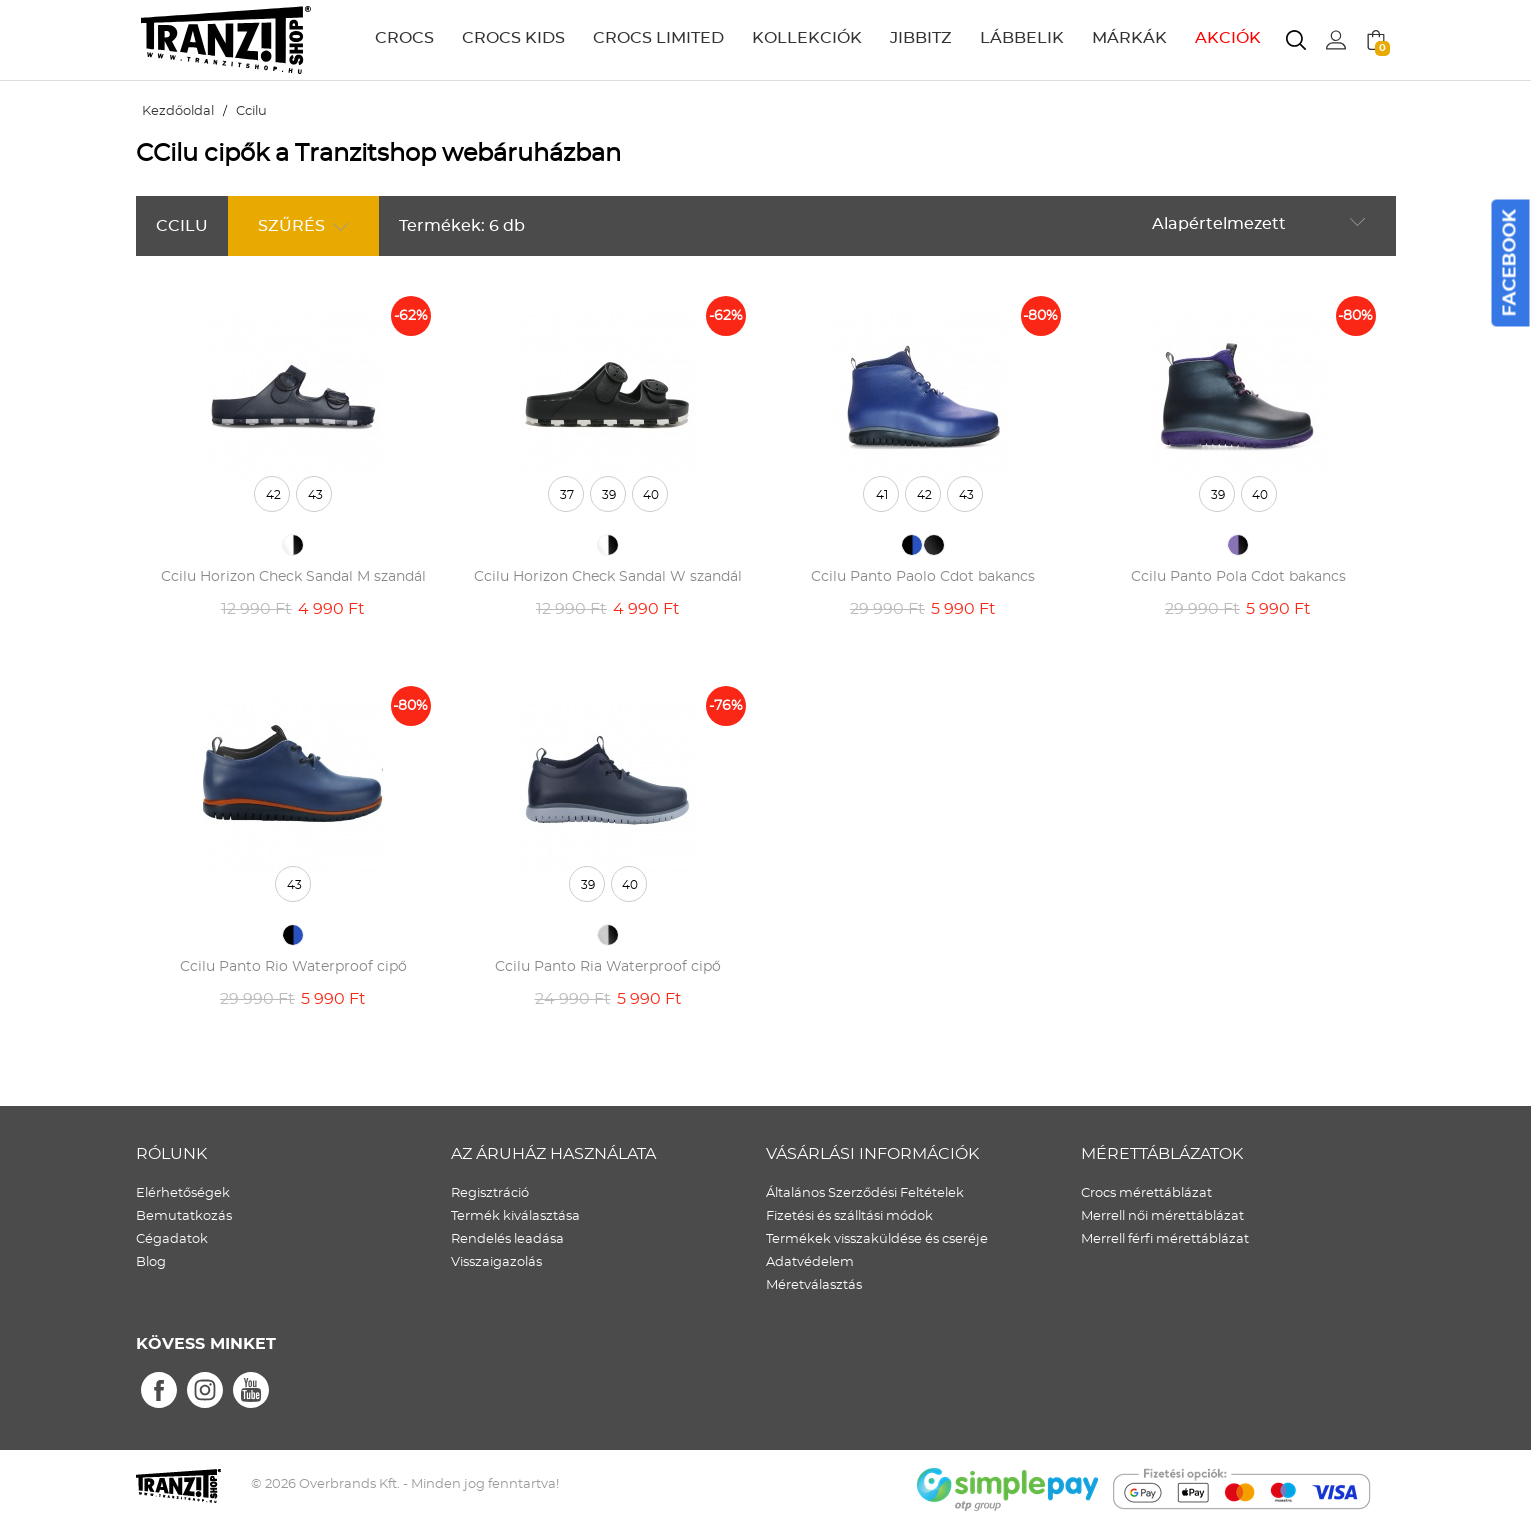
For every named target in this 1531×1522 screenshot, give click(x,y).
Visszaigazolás (496, 1262)
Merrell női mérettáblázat (1162, 1216)
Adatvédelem (810, 1262)
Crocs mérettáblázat (1146, 1193)
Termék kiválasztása (515, 1216)
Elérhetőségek (183, 1193)
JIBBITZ (921, 38)
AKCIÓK (1228, 38)
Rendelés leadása (507, 1239)
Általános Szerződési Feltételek (865, 1193)
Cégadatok (172, 1239)
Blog (151, 1262)
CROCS (404, 38)
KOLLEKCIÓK (807, 38)
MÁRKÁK (1129, 38)
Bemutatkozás (184, 1216)
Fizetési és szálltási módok (849, 1216)
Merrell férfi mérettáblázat (1165, 1239)
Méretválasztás (814, 1285)
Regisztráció (490, 1193)
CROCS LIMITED (658, 38)
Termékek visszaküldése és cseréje (877, 1239)
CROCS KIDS (513, 38)
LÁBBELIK (1022, 38)
